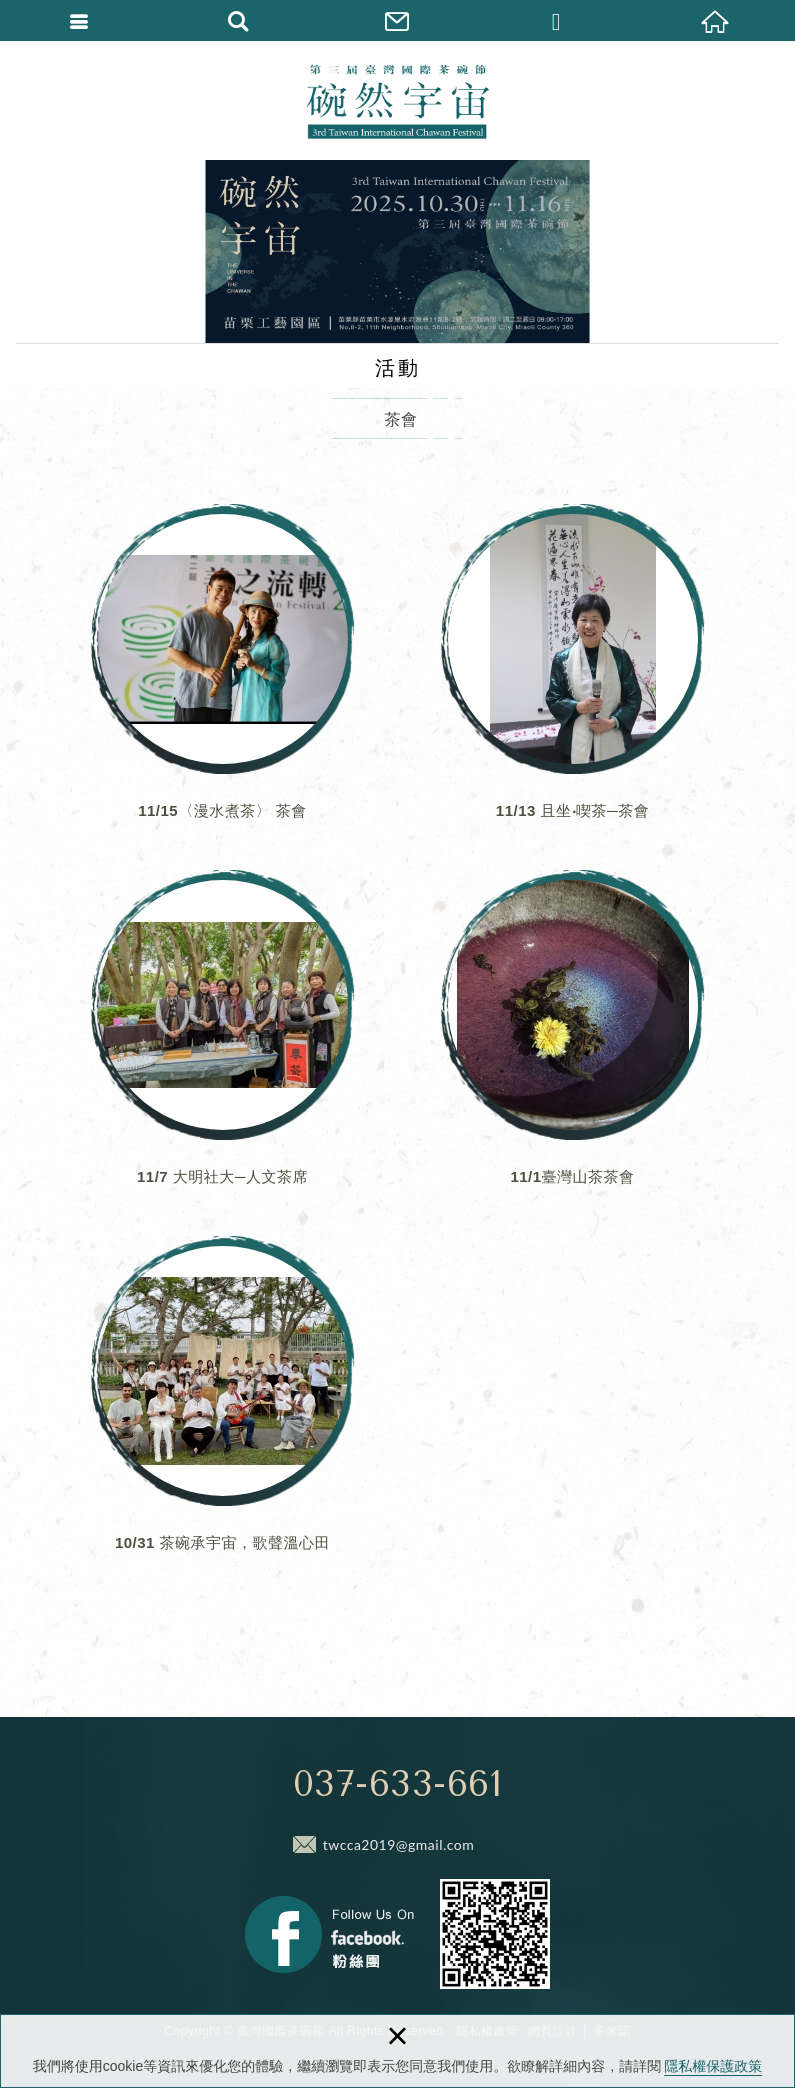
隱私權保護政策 (713, 2066)
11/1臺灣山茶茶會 (573, 1043)
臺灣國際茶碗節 (398, 100)
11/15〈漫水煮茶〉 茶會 (223, 677)
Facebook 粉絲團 (329, 1934)
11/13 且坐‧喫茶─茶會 (573, 677)
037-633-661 (398, 1784)
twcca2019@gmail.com (399, 1844)
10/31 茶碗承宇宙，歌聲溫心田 (223, 1409)
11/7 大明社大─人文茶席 (223, 1043)
